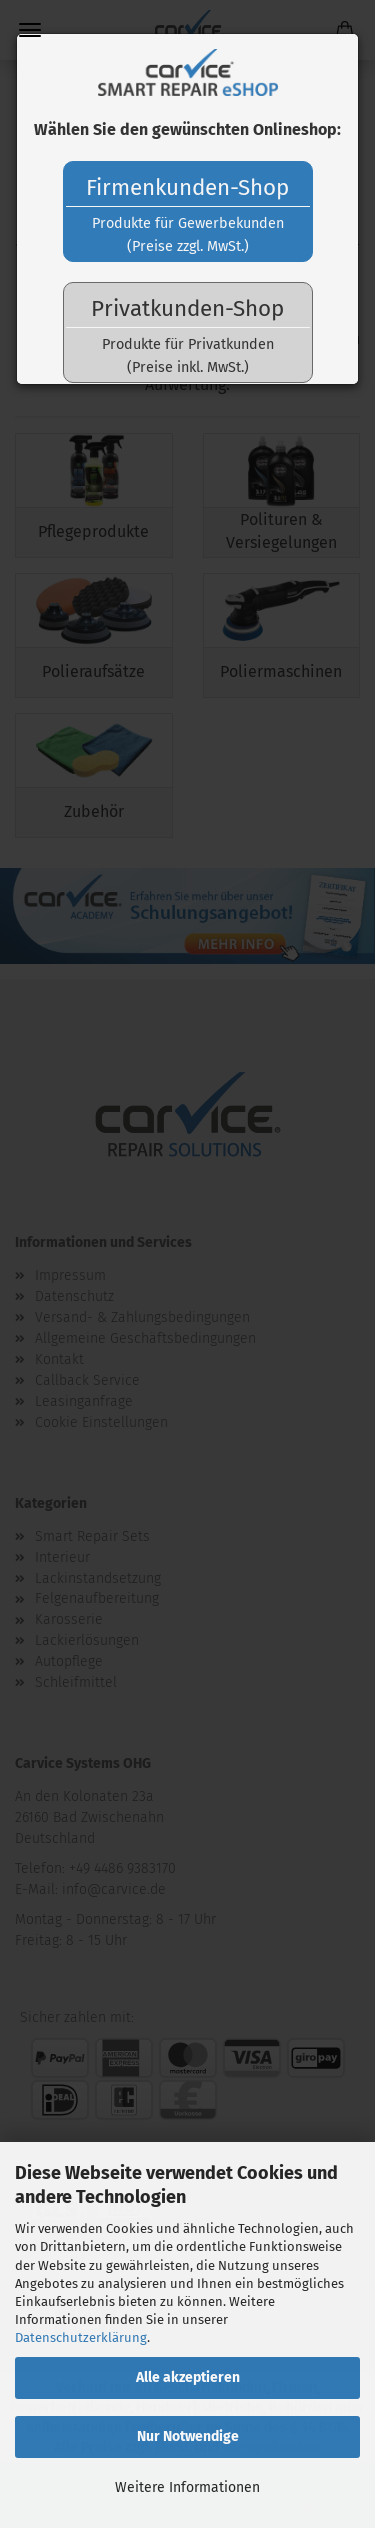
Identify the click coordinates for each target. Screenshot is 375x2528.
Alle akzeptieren (188, 2377)
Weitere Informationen (187, 2487)
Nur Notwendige (188, 2436)
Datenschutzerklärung (81, 2337)
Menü (30, 30)
